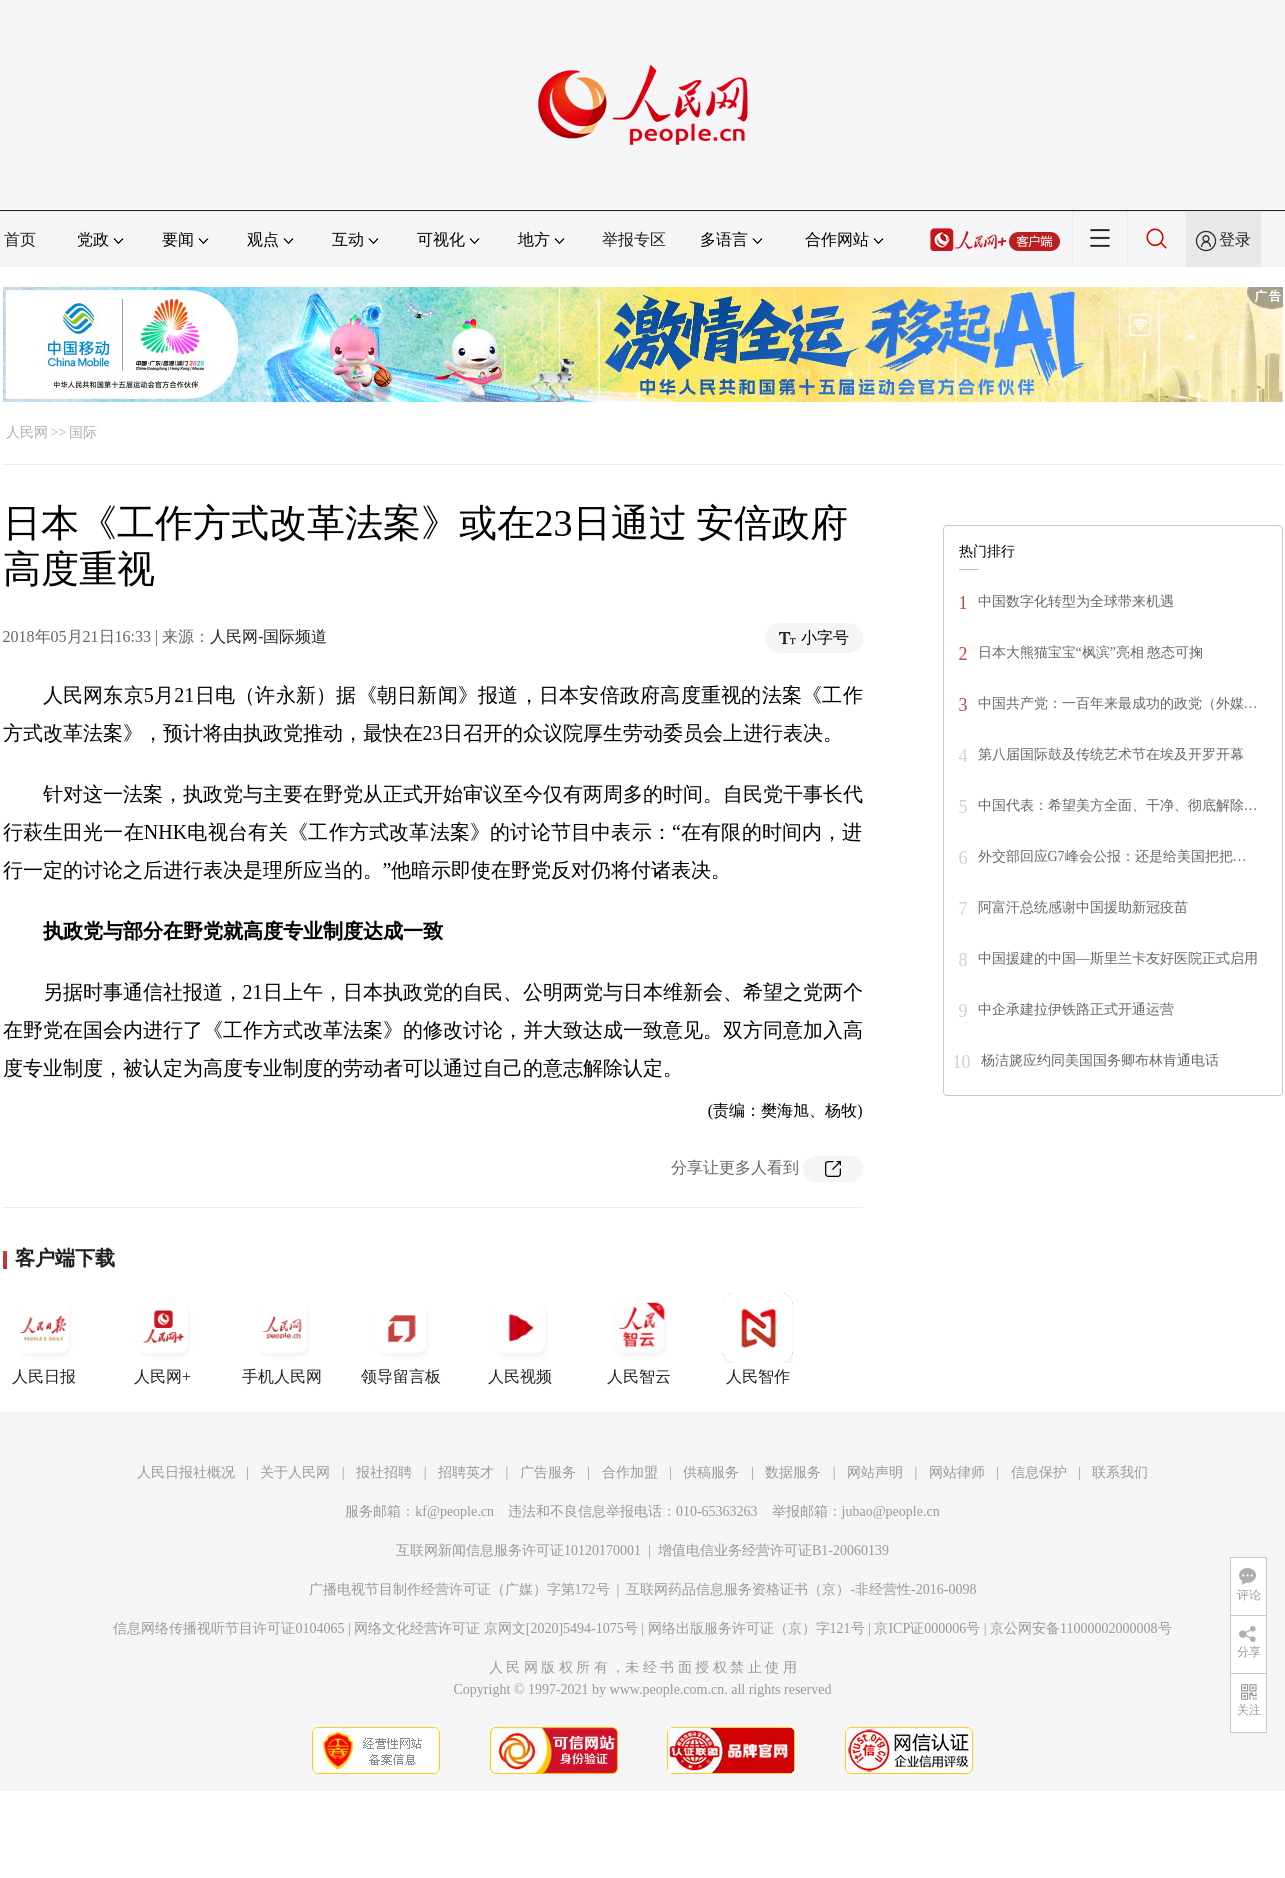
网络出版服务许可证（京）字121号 (756, 1628)
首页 (20, 239)
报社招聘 (384, 1472)
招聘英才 (466, 1472)
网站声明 (875, 1472)
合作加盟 (630, 1472)
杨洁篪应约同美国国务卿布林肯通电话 (1100, 1060)
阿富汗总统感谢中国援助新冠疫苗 (1083, 907)
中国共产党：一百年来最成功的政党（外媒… (1118, 703)
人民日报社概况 (186, 1472)
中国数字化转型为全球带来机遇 (1076, 601)
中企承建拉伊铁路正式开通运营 (1076, 1009)
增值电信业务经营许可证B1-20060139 (773, 1550)
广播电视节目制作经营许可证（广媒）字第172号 (459, 1589)
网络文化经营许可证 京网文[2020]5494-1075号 (496, 1628)
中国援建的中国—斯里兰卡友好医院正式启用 (1118, 958)
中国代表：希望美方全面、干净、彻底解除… (1118, 805)
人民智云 (639, 1339)
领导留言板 (401, 1339)
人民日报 (44, 1339)
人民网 (27, 432)
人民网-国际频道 (268, 636)
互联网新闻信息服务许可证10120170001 (518, 1550)
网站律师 (957, 1472)
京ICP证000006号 (927, 1628)
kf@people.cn (454, 1511)
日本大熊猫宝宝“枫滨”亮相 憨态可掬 (1091, 652)
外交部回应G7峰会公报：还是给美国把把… (1112, 856)
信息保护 (1039, 1472)
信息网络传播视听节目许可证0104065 (228, 1628)
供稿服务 (711, 1472)
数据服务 (793, 1472)
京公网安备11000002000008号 (1080, 1628)
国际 (83, 432)
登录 (1235, 239)
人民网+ (163, 1339)
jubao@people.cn (891, 1511)
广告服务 (548, 1472)
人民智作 (758, 1339)
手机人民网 (282, 1339)
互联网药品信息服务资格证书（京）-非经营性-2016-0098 (801, 1589)
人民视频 (520, 1339)
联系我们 (1120, 1472)
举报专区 (634, 239)
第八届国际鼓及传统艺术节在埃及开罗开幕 (1111, 754)
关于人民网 (295, 1472)
